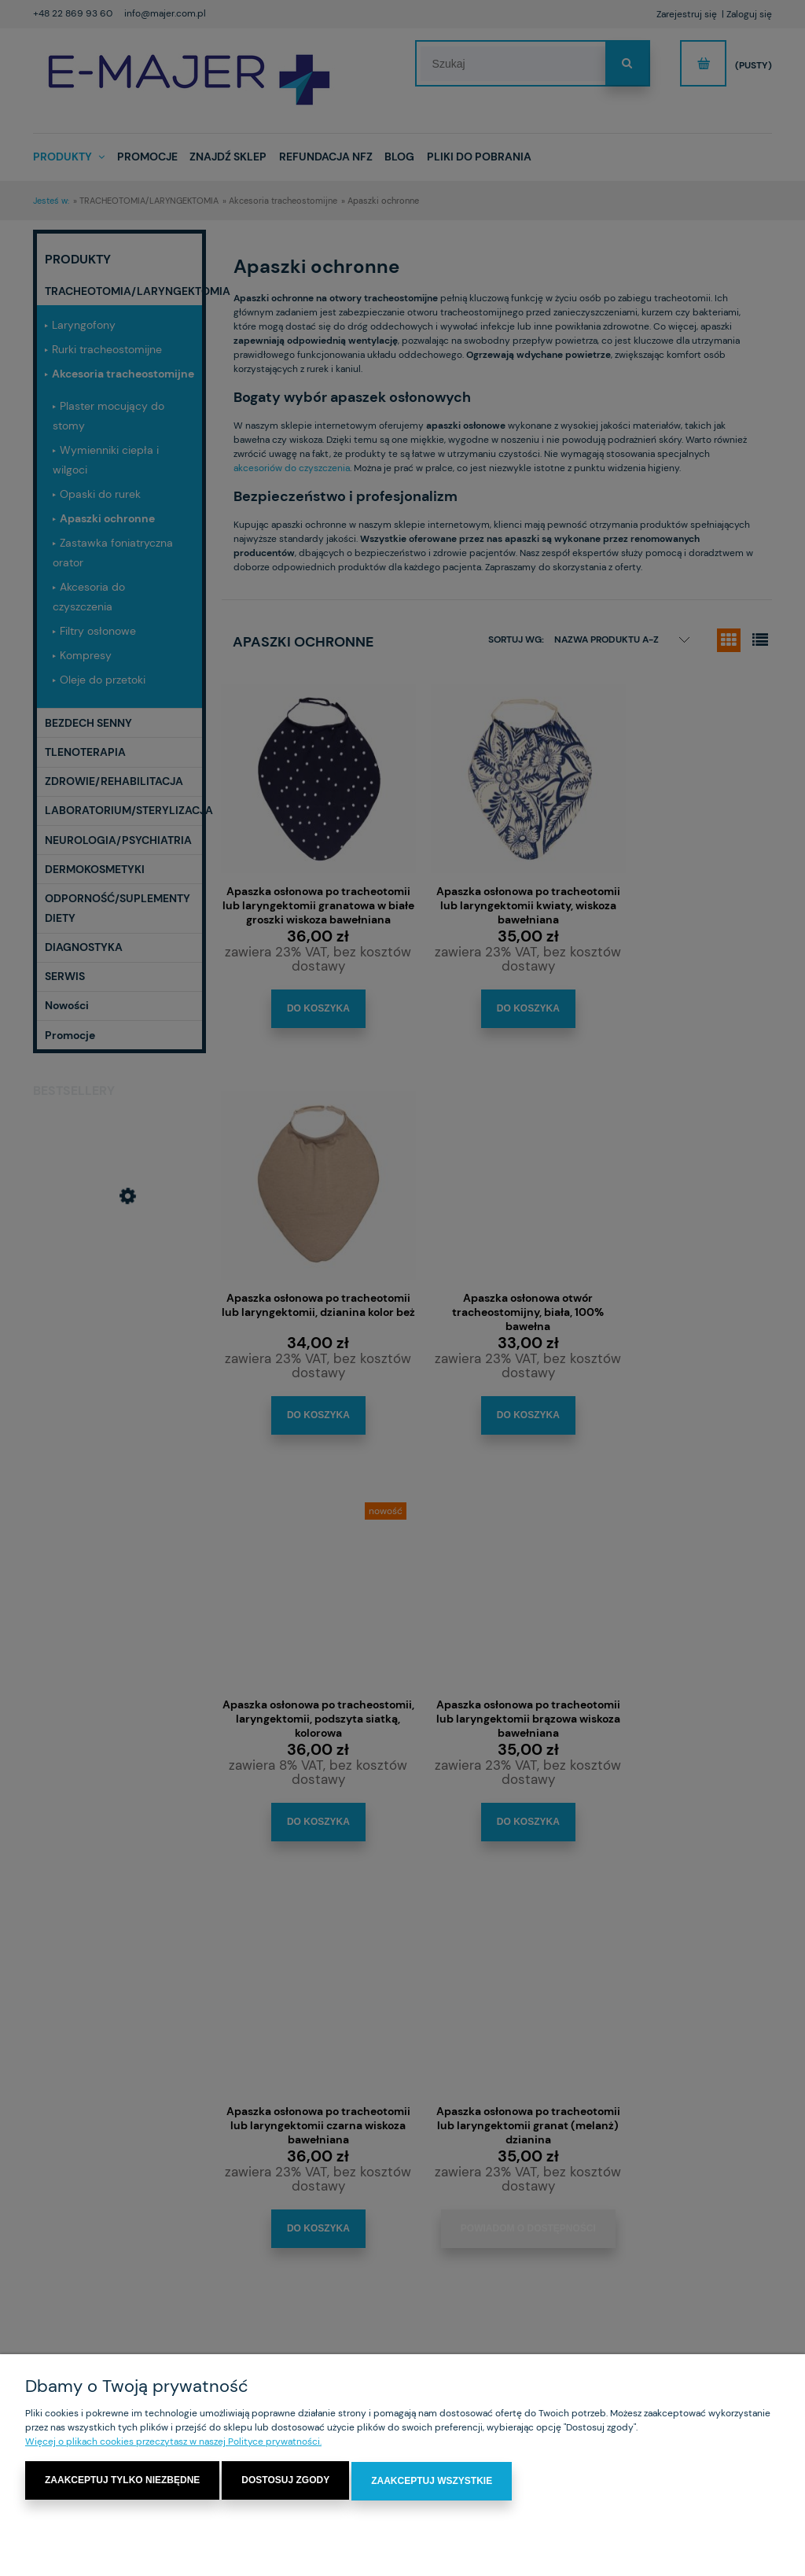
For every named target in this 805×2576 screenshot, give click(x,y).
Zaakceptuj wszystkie (431, 2480)
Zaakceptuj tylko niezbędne (122, 2480)
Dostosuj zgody (285, 2480)
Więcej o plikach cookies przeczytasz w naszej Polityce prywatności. (173, 2442)
